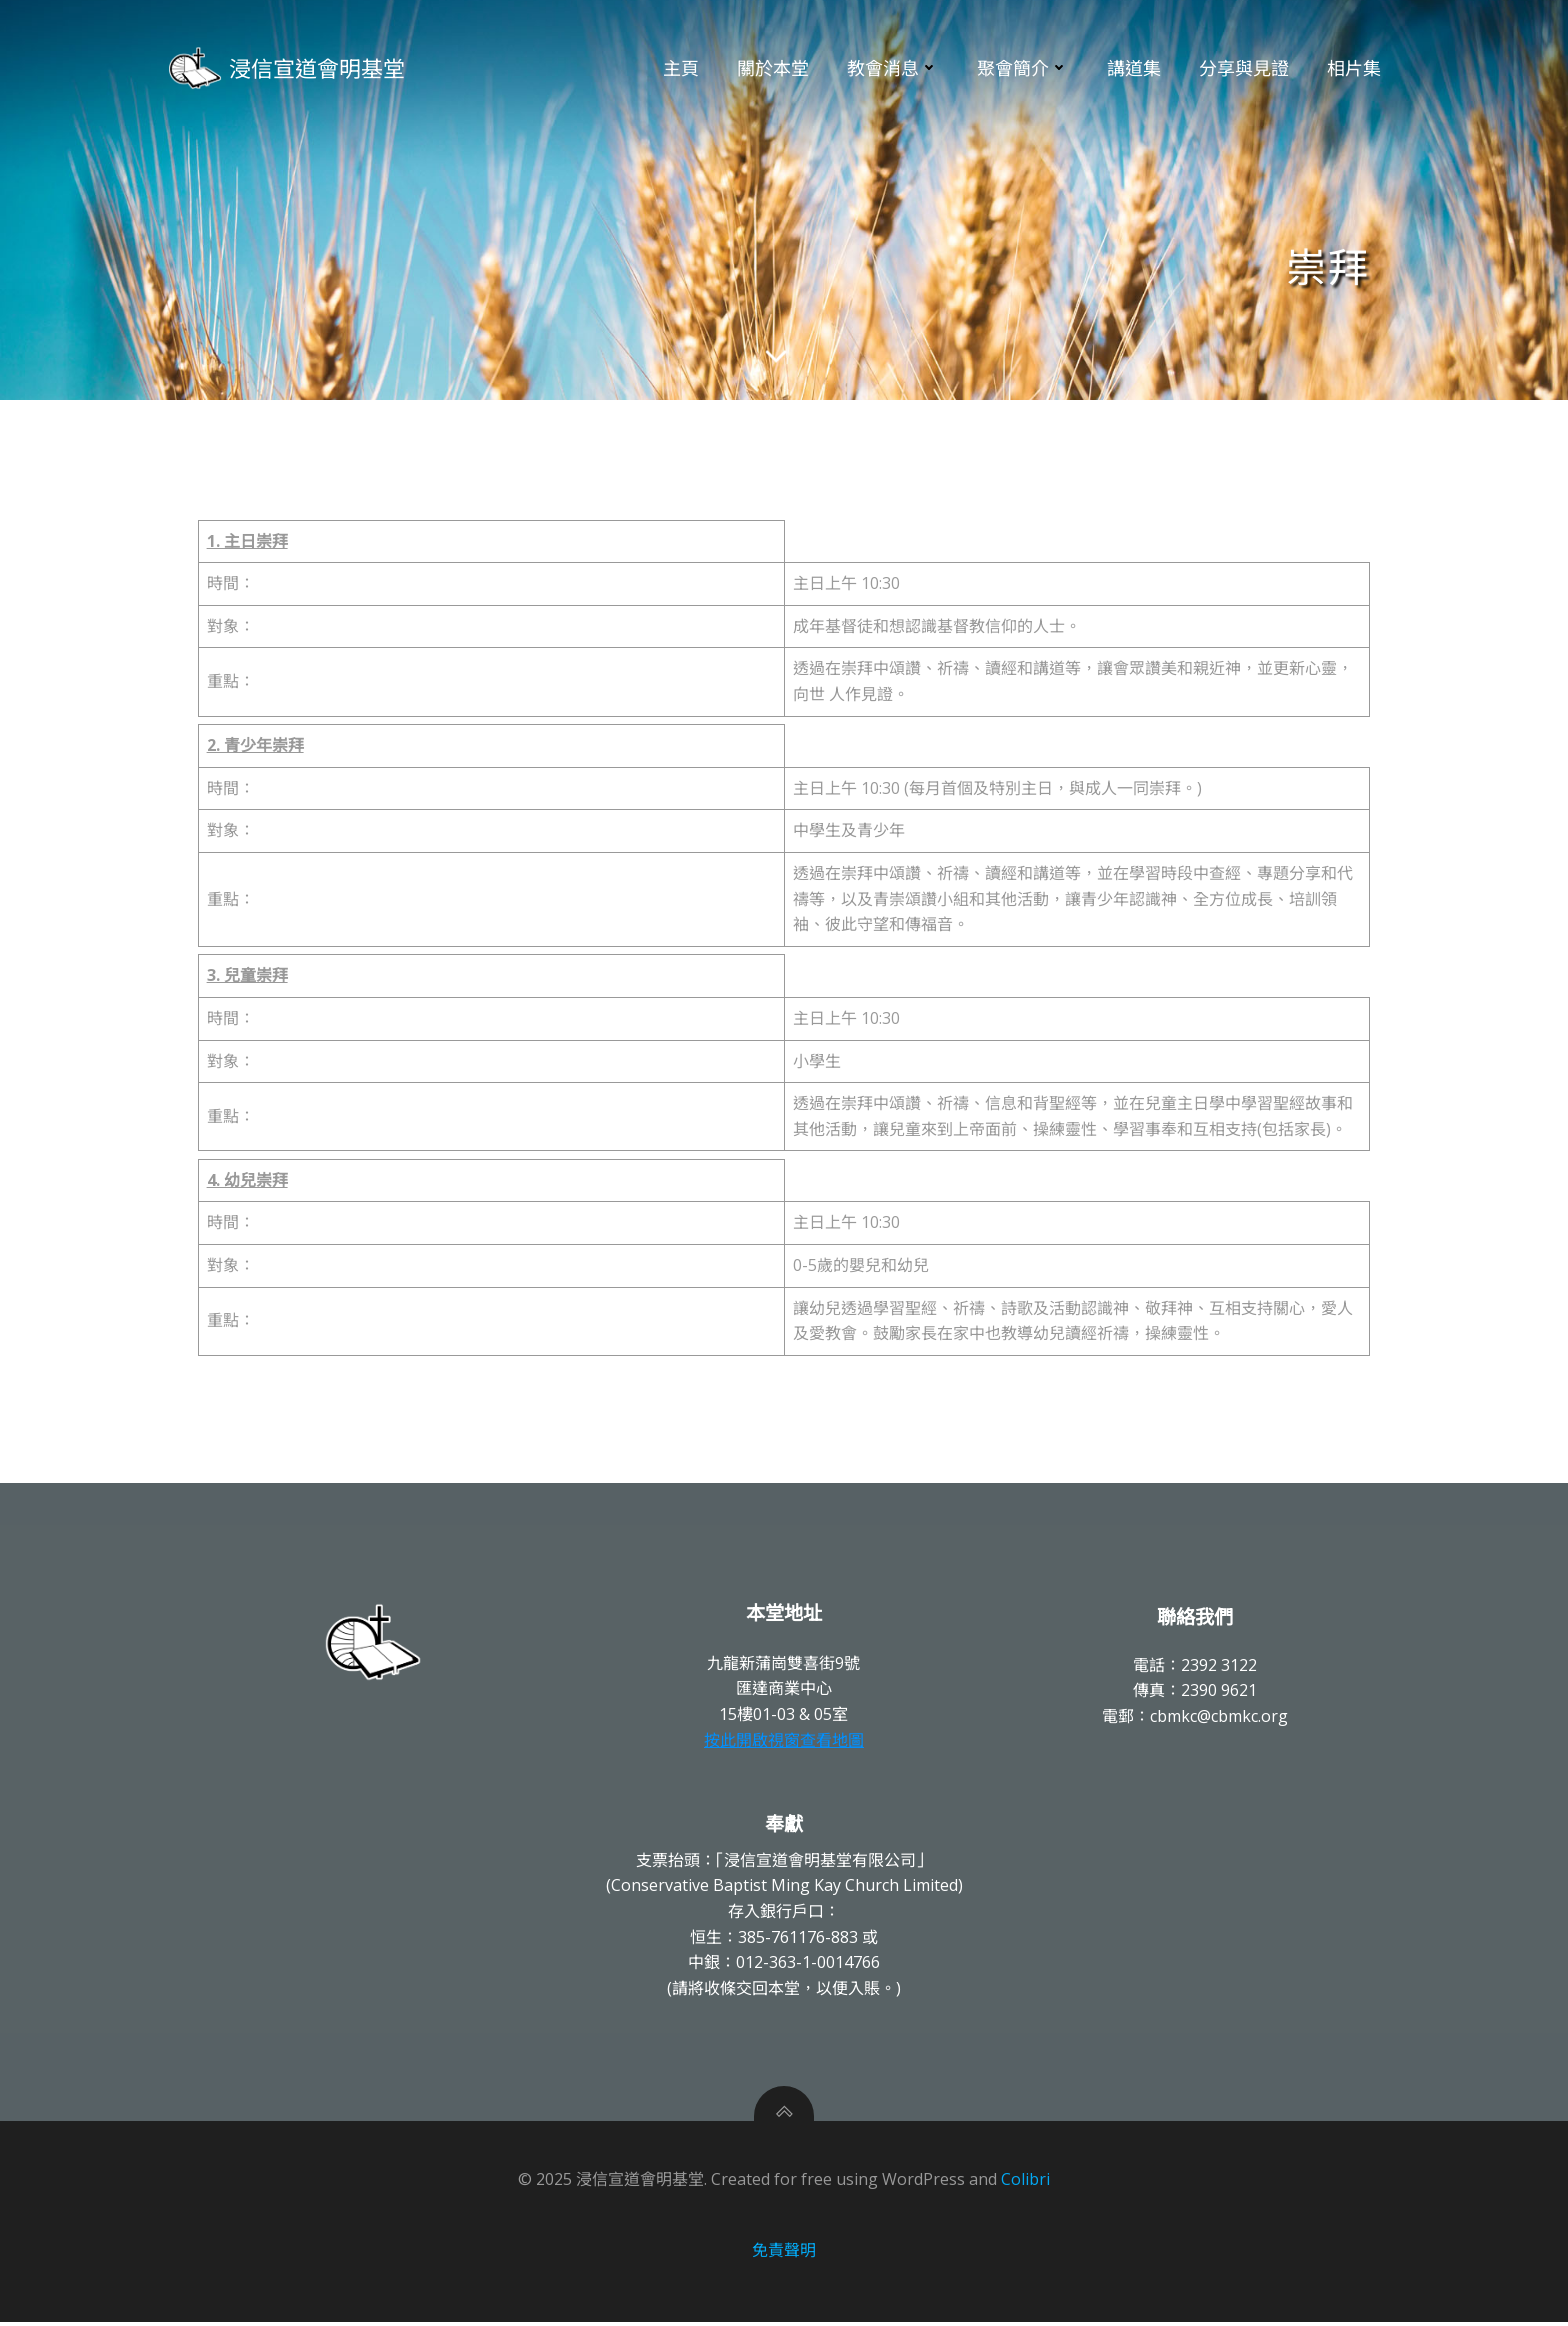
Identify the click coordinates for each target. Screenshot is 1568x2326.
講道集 (1134, 68)
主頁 (681, 68)
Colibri (1025, 2183)
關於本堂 (773, 68)
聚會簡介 (1023, 68)
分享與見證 (1244, 68)
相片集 (1354, 68)
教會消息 (893, 68)
